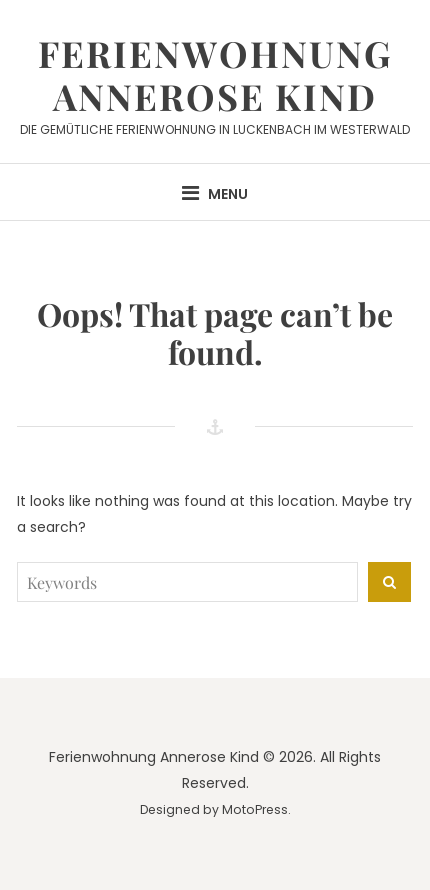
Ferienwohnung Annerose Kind (215, 74)
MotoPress (255, 809)
